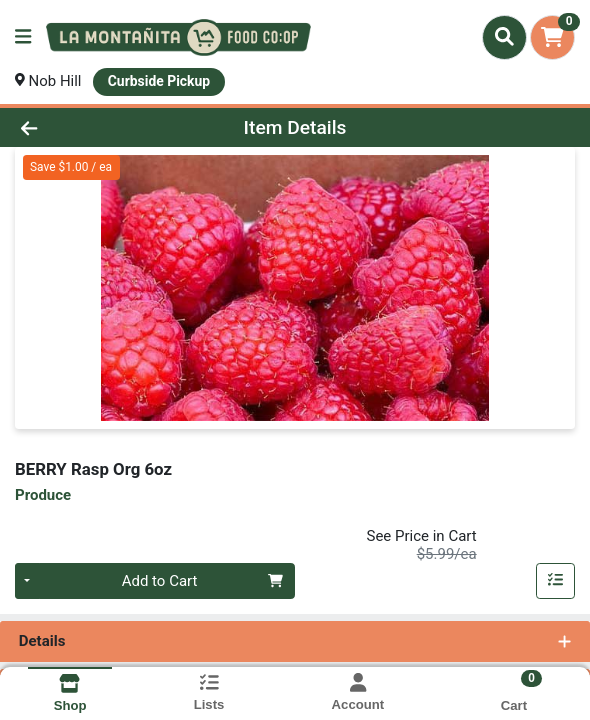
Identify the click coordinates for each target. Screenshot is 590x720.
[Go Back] (85, 127)
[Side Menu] (23, 37)
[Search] (504, 37)
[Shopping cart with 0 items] (552, 37)
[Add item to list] (556, 581)
